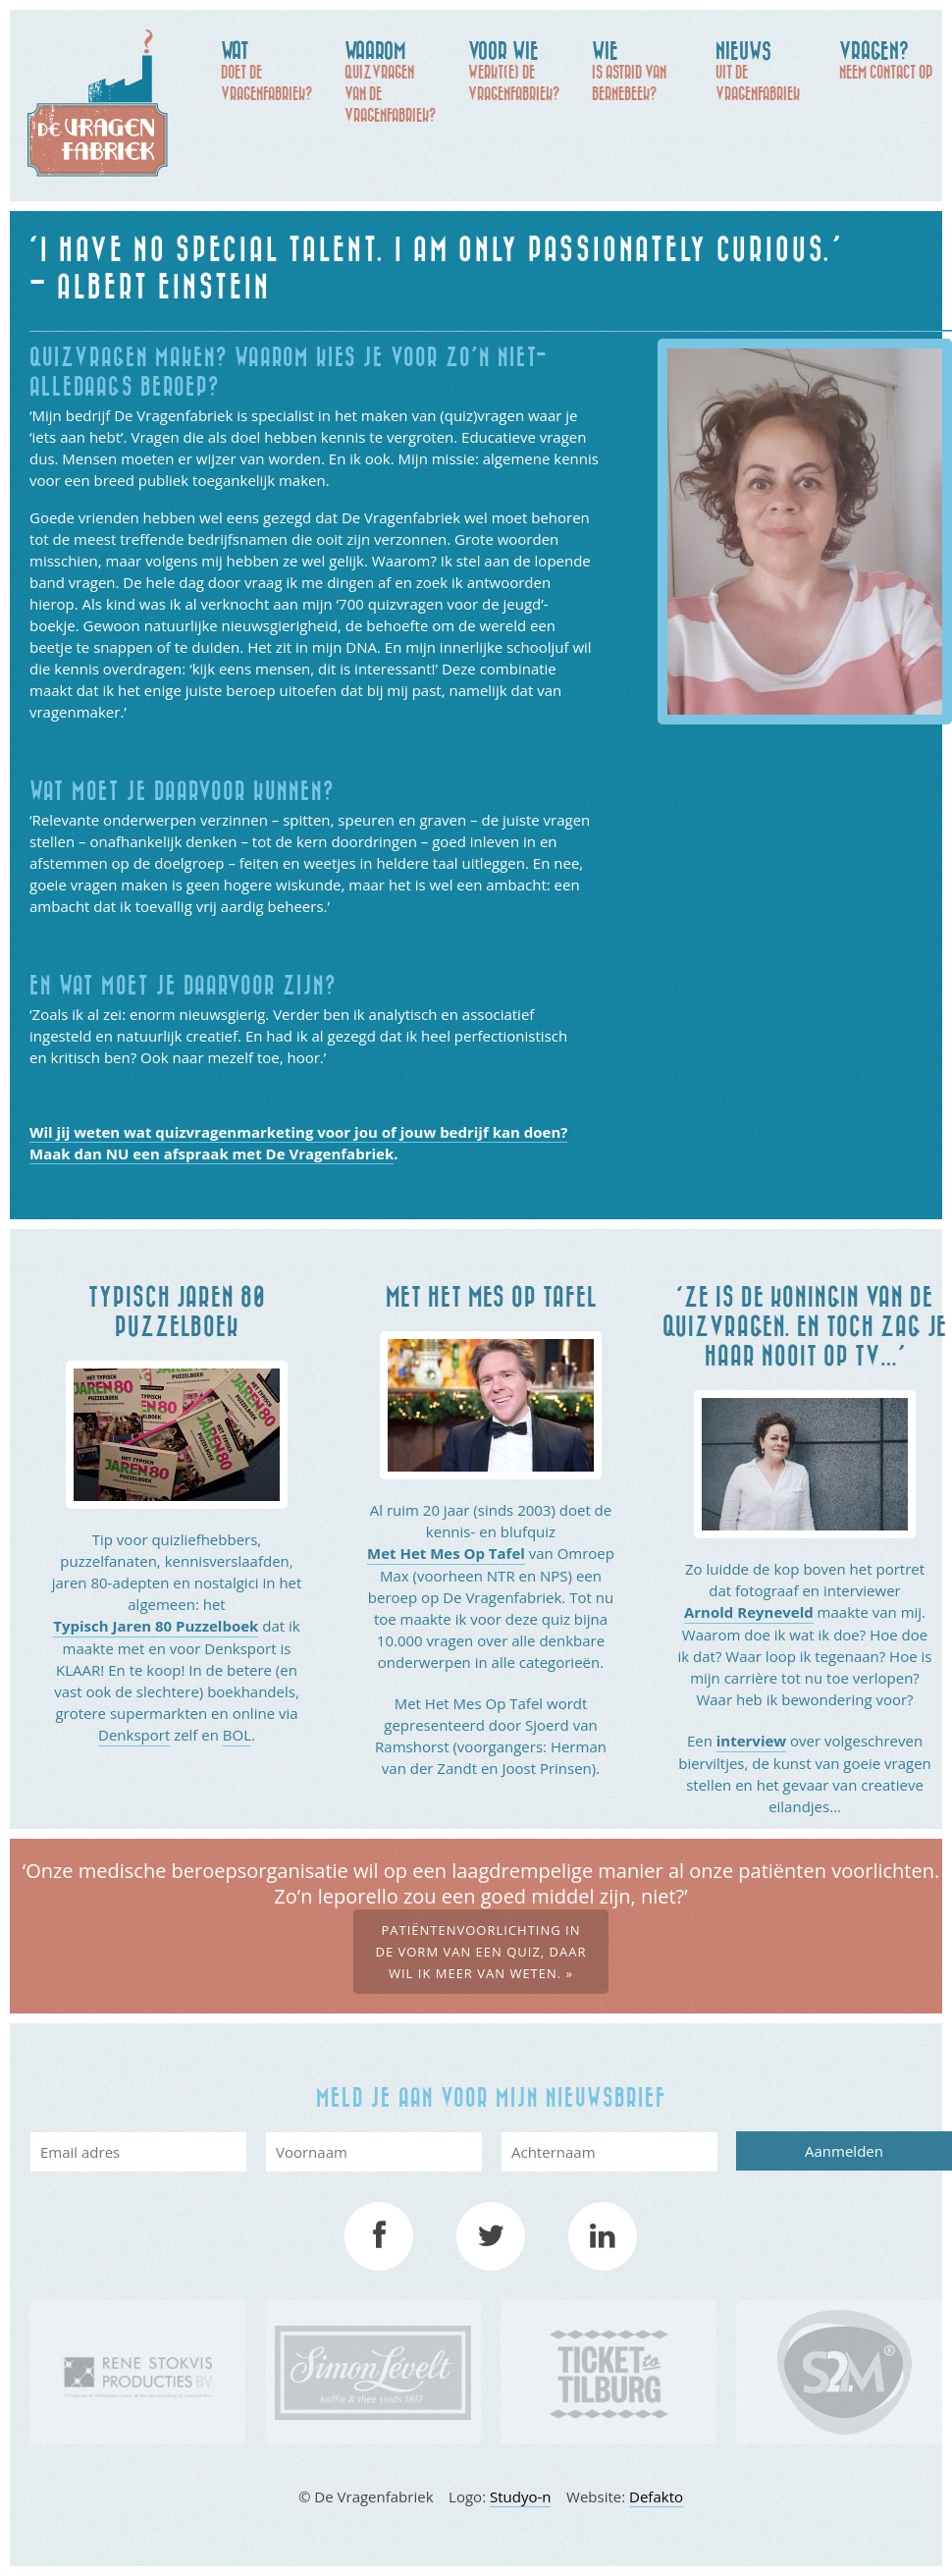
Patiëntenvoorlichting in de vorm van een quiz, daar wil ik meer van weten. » (480, 1951)
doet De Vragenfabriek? (273, 69)
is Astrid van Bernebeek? (644, 69)
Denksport (134, 1734)
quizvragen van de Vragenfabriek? (396, 80)
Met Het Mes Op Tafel (446, 1553)
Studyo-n (521, 2496)
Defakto (656, 2496)
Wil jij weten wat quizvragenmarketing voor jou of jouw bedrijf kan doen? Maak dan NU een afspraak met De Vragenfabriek (298, 1142)
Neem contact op (891, 59)
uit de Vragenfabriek (767, 69)
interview (751, 1740)
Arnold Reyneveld (749, 1612)
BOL (237, 1734)
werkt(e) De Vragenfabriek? (520, 69)
